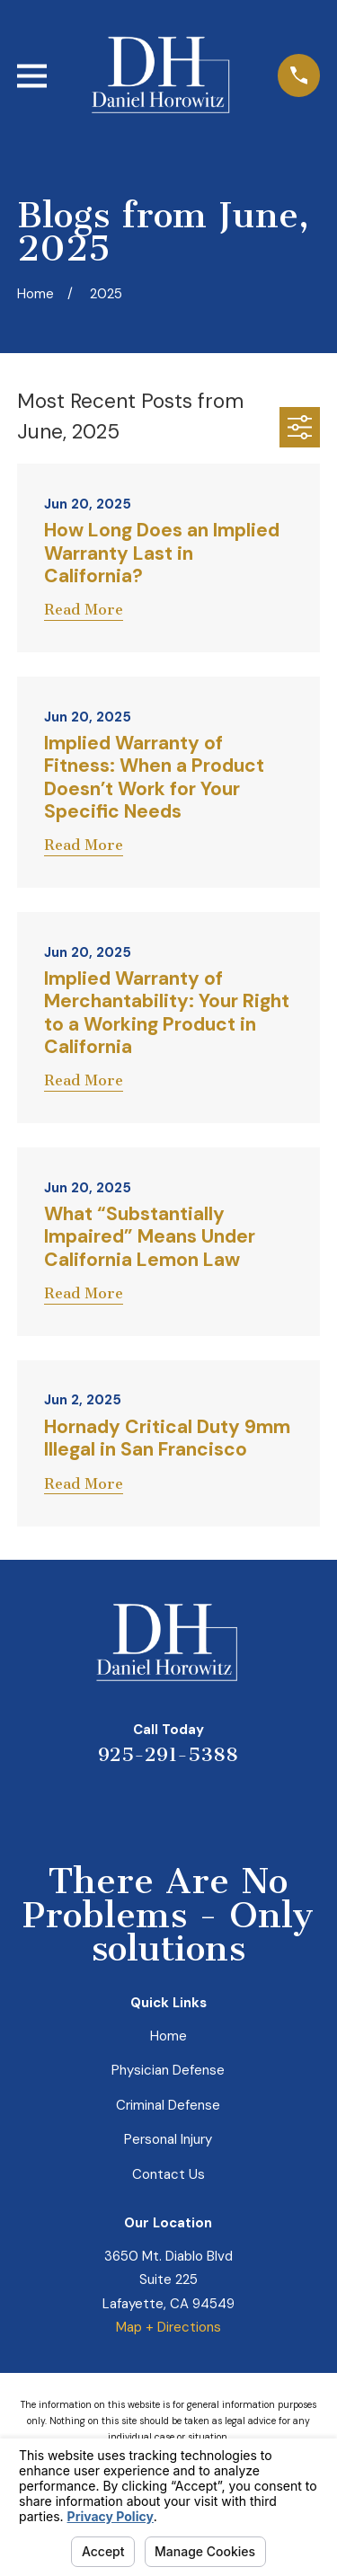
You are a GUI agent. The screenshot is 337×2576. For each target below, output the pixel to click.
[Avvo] (190, 1805)
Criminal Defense (168, 2105)
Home (168, 2036)
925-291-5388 (168, 1754)
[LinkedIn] (146, 1805)
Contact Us (168, 2174)
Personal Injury (168, 2139)
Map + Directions (168, 2327)
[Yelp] (103, 1805)
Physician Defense (168, 2070)
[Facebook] (233, 1805)
